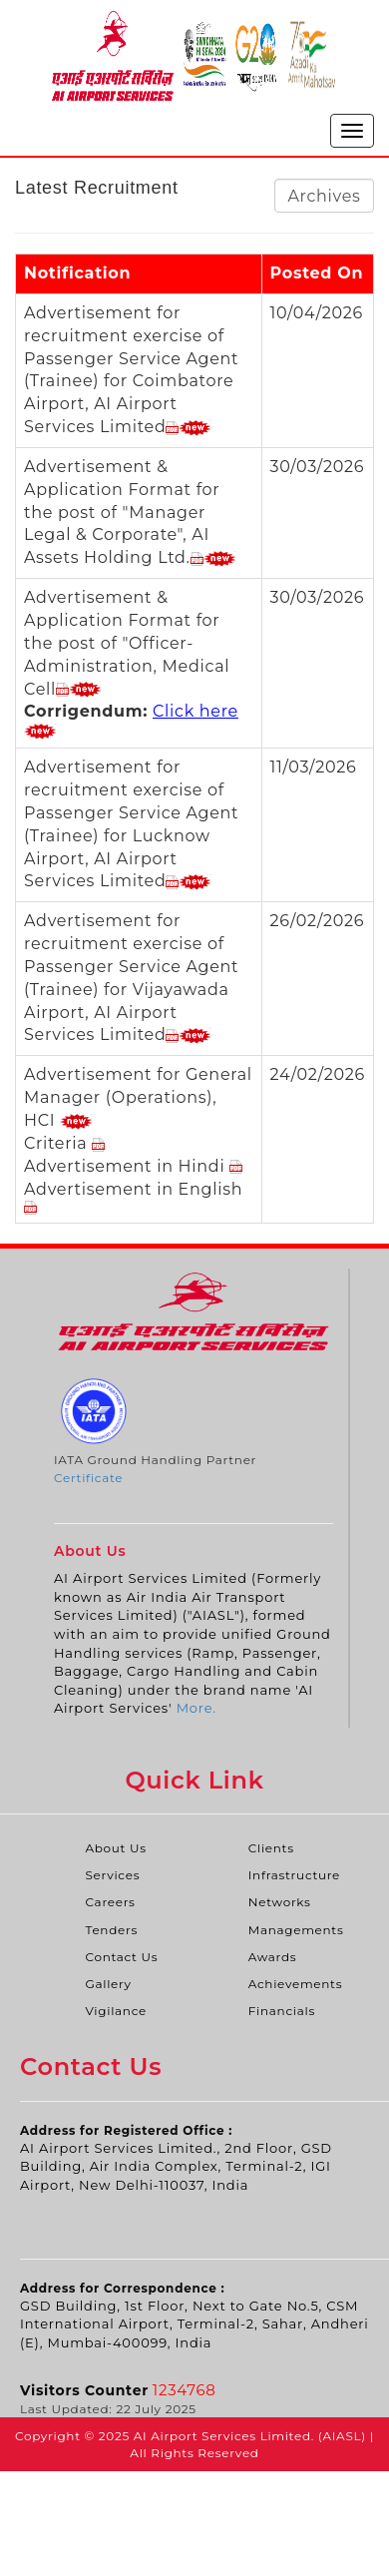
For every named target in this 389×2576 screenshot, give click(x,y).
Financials (281, 2010)
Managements (296, 1929)
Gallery (108, 1983)
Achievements (295, 1983)
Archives (323, 196)
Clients (271, 1847)
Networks (279, 1901)
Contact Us (121, 1956)
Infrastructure (294, 1874)
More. (196, 1708)
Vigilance (115, 2010)
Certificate (88, 1477)
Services (112, 1874)
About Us (115, 1847)
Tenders (111, 1929)
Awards (272, 1956)
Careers (110, 1901)
